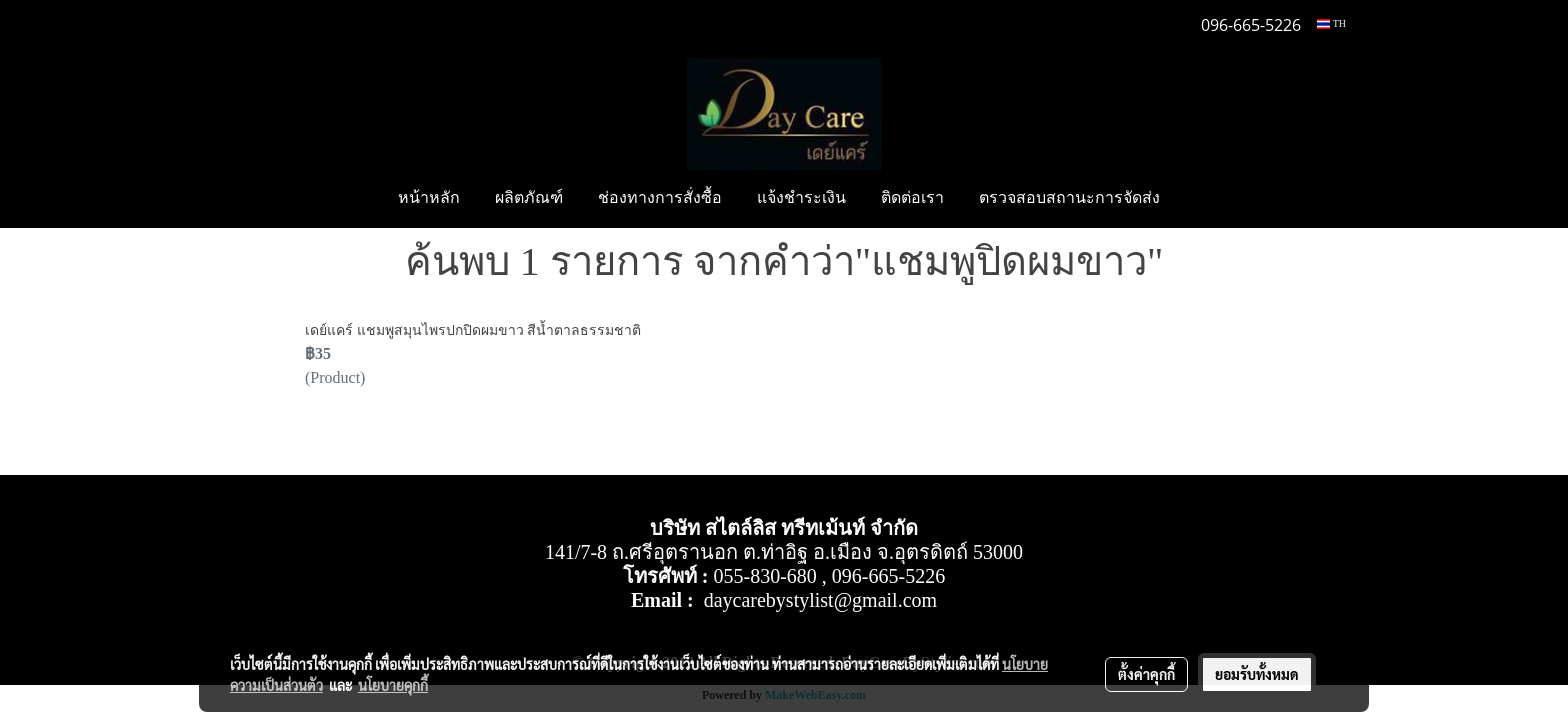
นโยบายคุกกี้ (393, 685)
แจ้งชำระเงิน (801, 199)
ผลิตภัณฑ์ (529, 199)
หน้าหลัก (429, 199)
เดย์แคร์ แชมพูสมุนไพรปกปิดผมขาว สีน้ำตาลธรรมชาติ (473, 330)
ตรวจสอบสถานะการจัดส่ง (1069, 199)
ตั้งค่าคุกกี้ (1146, 674)
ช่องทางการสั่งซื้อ (660, 199)
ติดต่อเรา (912, 199)
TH (1331, 23)
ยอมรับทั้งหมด (1257, 674)
